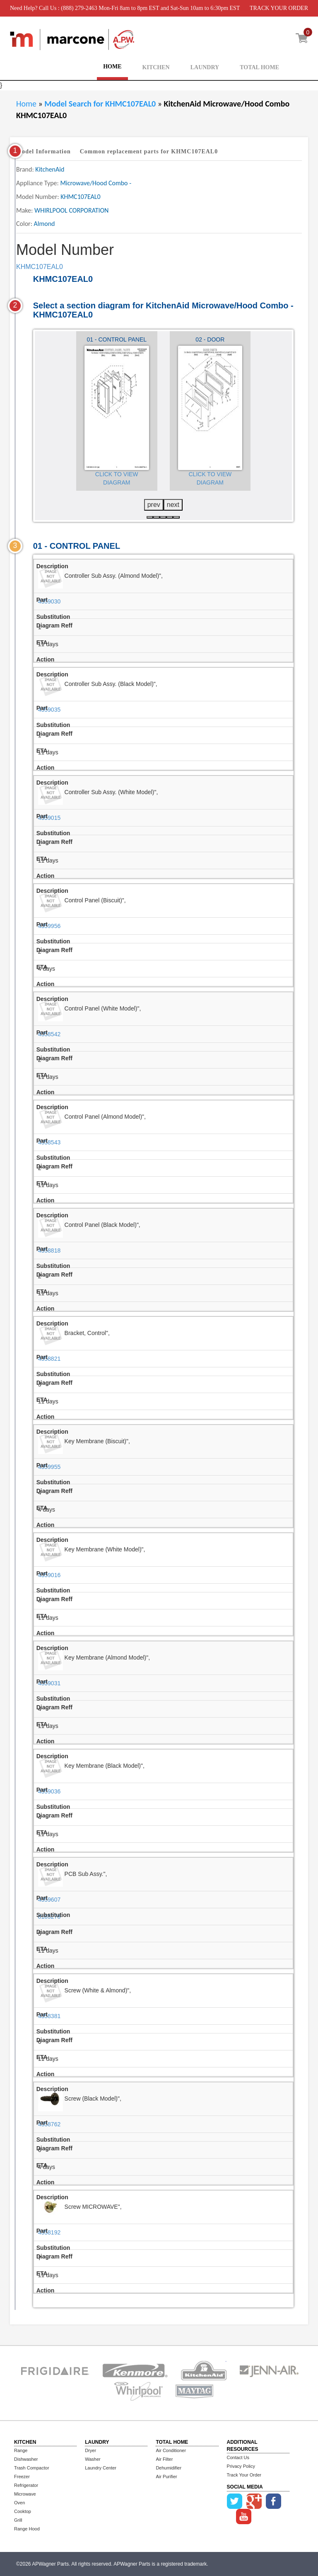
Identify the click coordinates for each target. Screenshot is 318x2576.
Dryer (90, 2450)
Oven (19, 2502)
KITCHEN (156, 67)
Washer (93, 2459)
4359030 (49, 601)
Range (20, 2450)
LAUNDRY (204, 67)
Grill (18, 2520)
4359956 (49, 926)
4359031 (49, 1683)
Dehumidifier (168, 2467)
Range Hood (27, 2528)
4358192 (49, 2232)
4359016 (49, 1575)
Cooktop (22, 2511)
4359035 (49, 709)
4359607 (49, 1899)
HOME (112, 66)
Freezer (22, 2476)
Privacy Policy (241, 2466)
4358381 (49, 2016)
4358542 (49, 1034)
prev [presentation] (153, 504)
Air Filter (164, 2459)
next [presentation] (173, 504)
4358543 (49, 1142)
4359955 (49, 1467)
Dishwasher (26, 2459)
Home (26, 104)
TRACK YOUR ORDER (279, 8)
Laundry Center (100, 2467)
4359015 (49, 817)
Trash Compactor (31, 2467)
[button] (150, 517)
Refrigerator (26, 2485)
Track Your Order (244, 2474)
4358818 (49, 1250)
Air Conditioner (171, 2450)
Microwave (25, 2493)
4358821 (49, 1358)
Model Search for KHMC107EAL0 (101, 104)
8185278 (49, 1916)
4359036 (49, 1791)
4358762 (49, 2124)
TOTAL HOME (259, 67)
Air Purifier (166, 2476)
